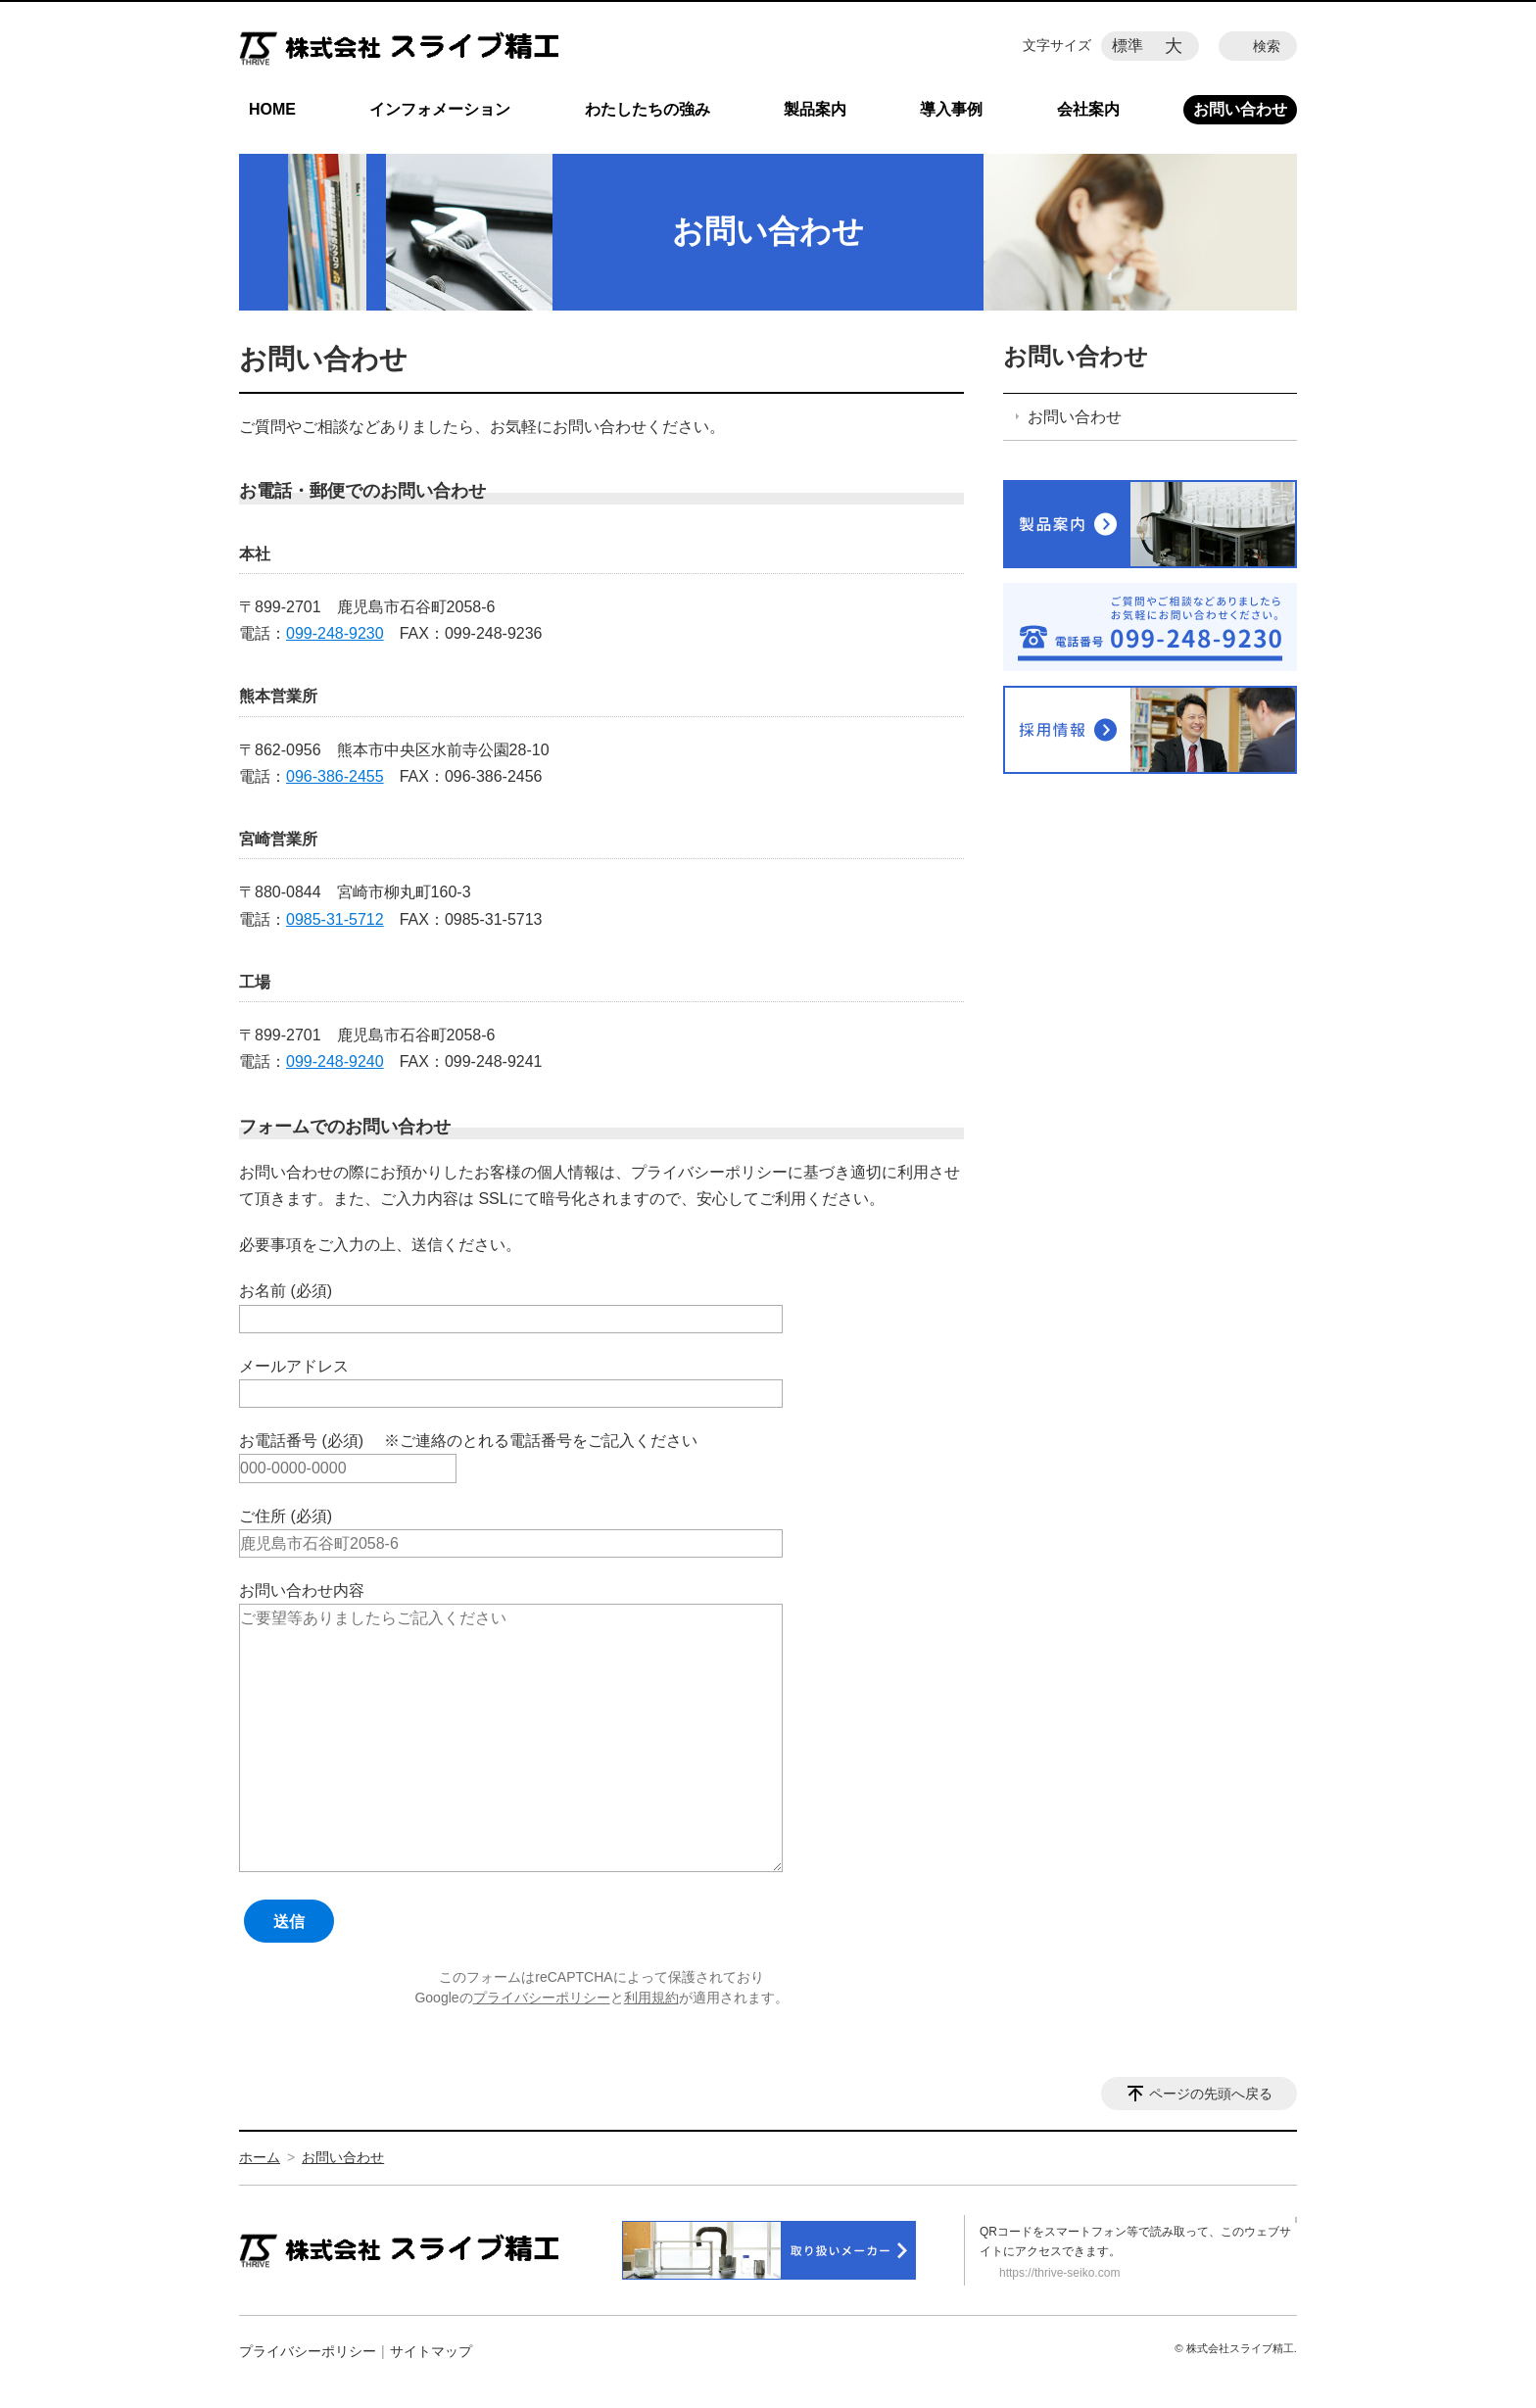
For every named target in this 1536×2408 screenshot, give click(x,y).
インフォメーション (439, 109)
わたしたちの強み (647, 109)
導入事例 (951, 109)
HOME (272, 109)
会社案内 (1088, 109)
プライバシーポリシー (541, 1997)
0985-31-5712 (335, 919)
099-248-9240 (335, 1061)
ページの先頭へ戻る (1210, 2093)
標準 (1127, 45)
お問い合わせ (1240, 109)
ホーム (259, 2157)
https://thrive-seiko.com (1059, 2273)
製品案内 (815, 109)
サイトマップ (431, 2351)
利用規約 (651, 1997)
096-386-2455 (335, 776)
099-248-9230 (335, 633)
